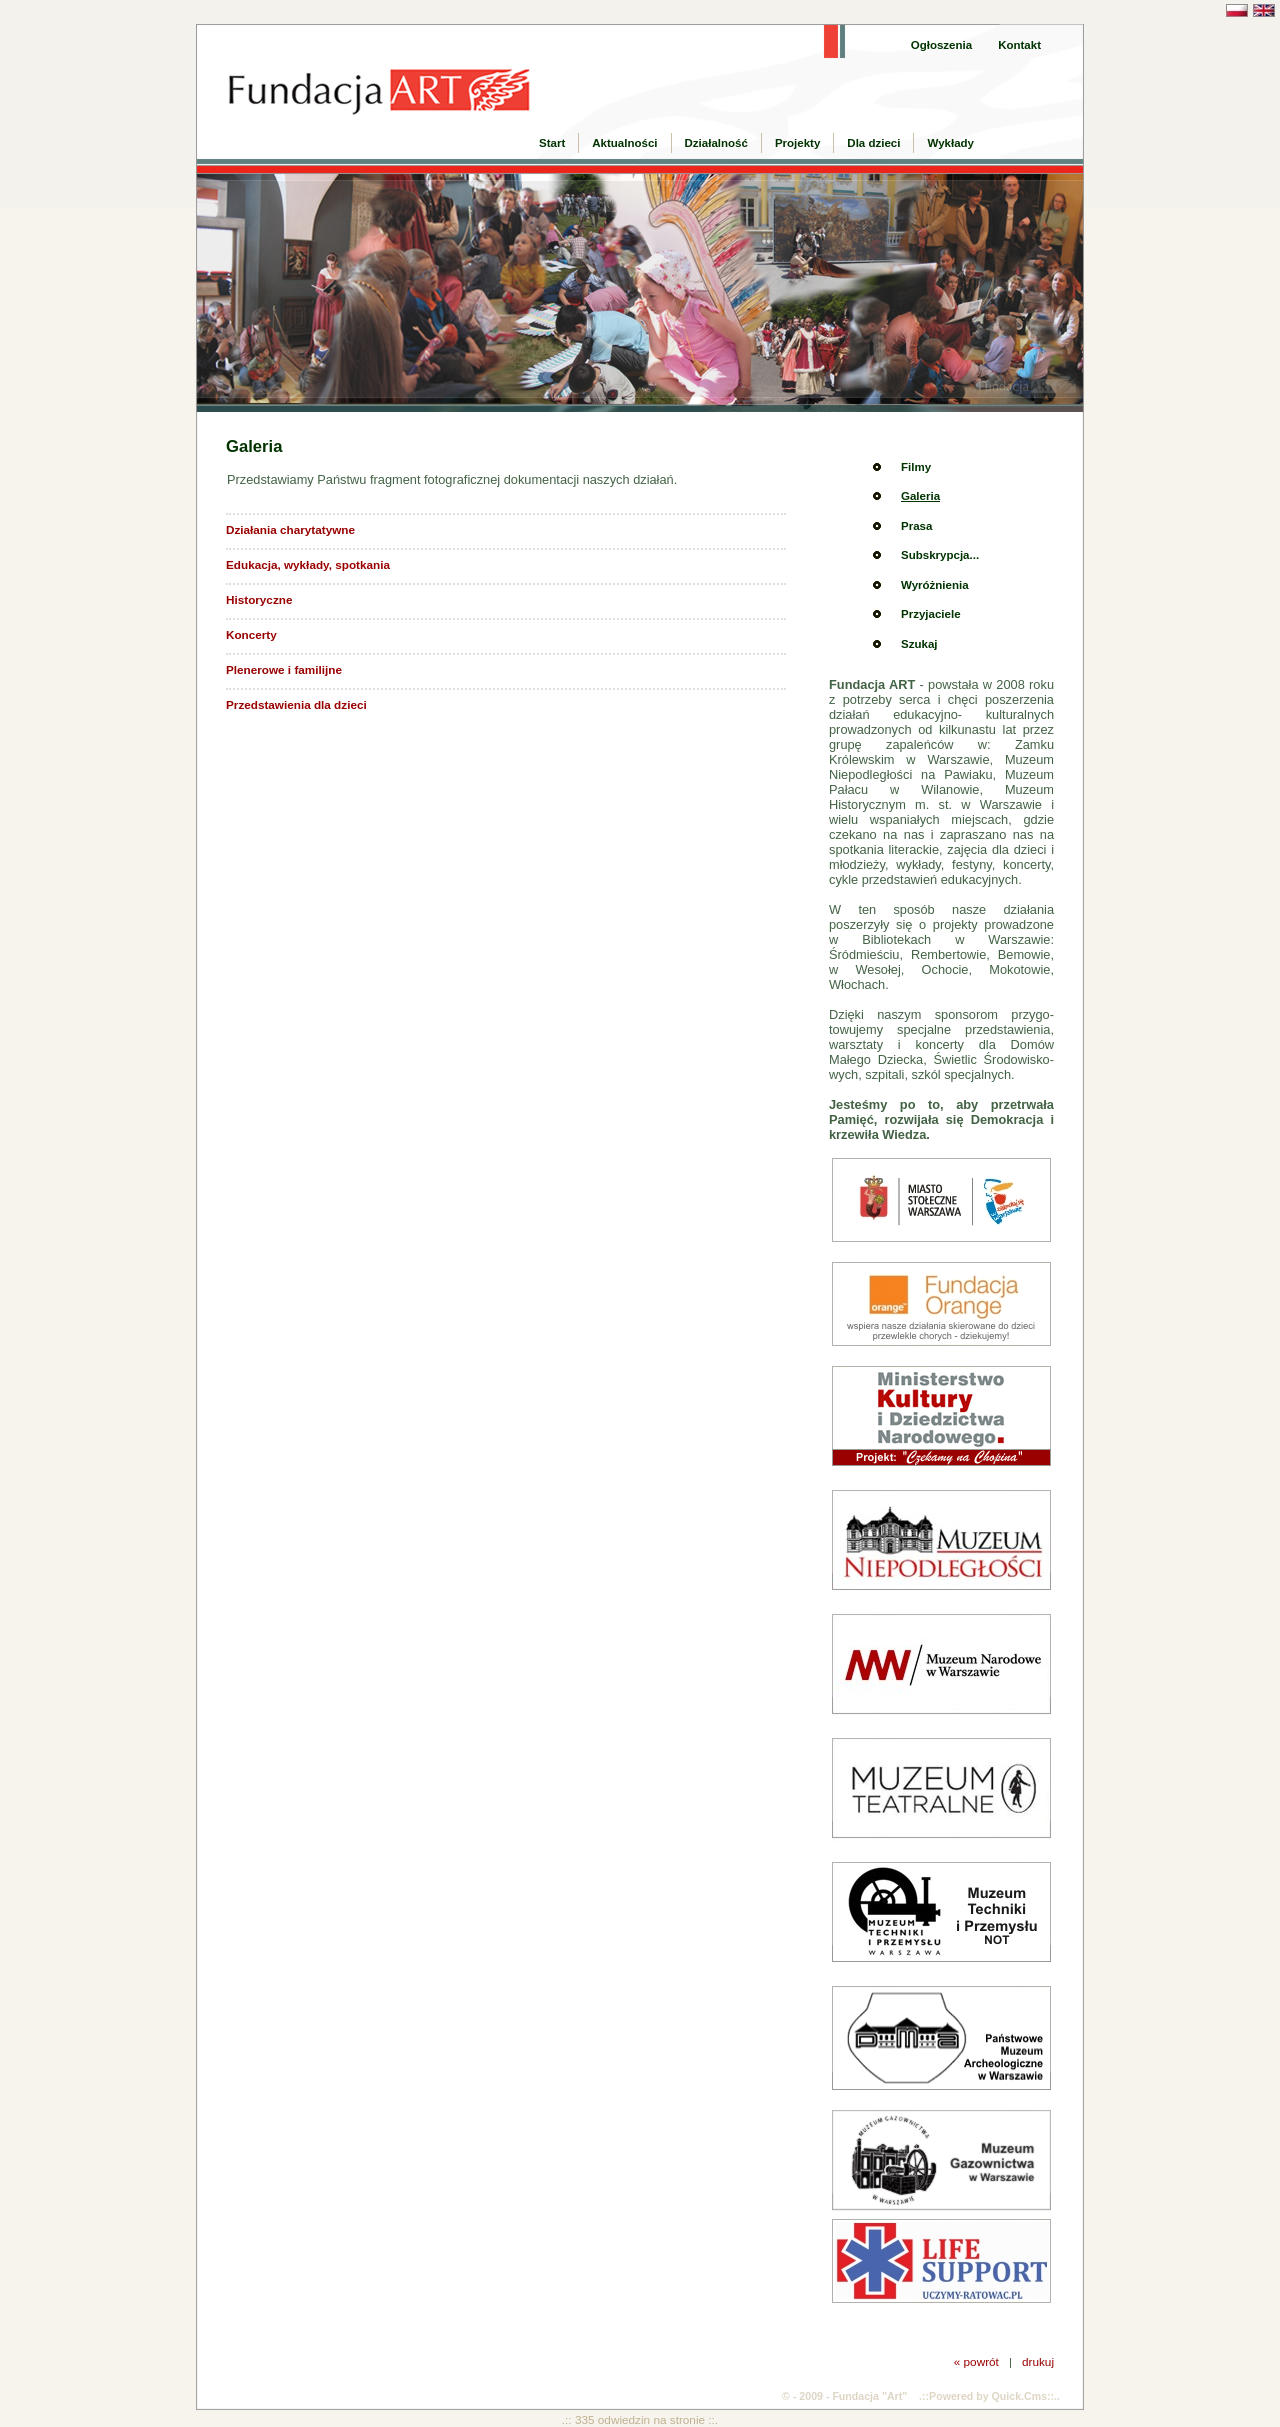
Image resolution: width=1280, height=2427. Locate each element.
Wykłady (950, 143)
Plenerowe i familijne (284, 669)
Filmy (916, 467)
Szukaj (919, 644)
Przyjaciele (931, 614)
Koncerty (251, 634)
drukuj (1038, 2361)
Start (552, 143)
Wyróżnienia (935, 585)
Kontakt (1019, 45)
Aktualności (624, 143)
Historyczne (259, 599)
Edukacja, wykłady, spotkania (308, 564)
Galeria (920, 496)
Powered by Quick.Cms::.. (994, 2396)
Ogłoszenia (941, 45)
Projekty (797, 143)
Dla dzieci (873, 143)
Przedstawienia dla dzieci (296, 704)
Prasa (916, 526)
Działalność (716, 143)
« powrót (976, 2361)
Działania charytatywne (290, 529)
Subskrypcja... (940, 555)
